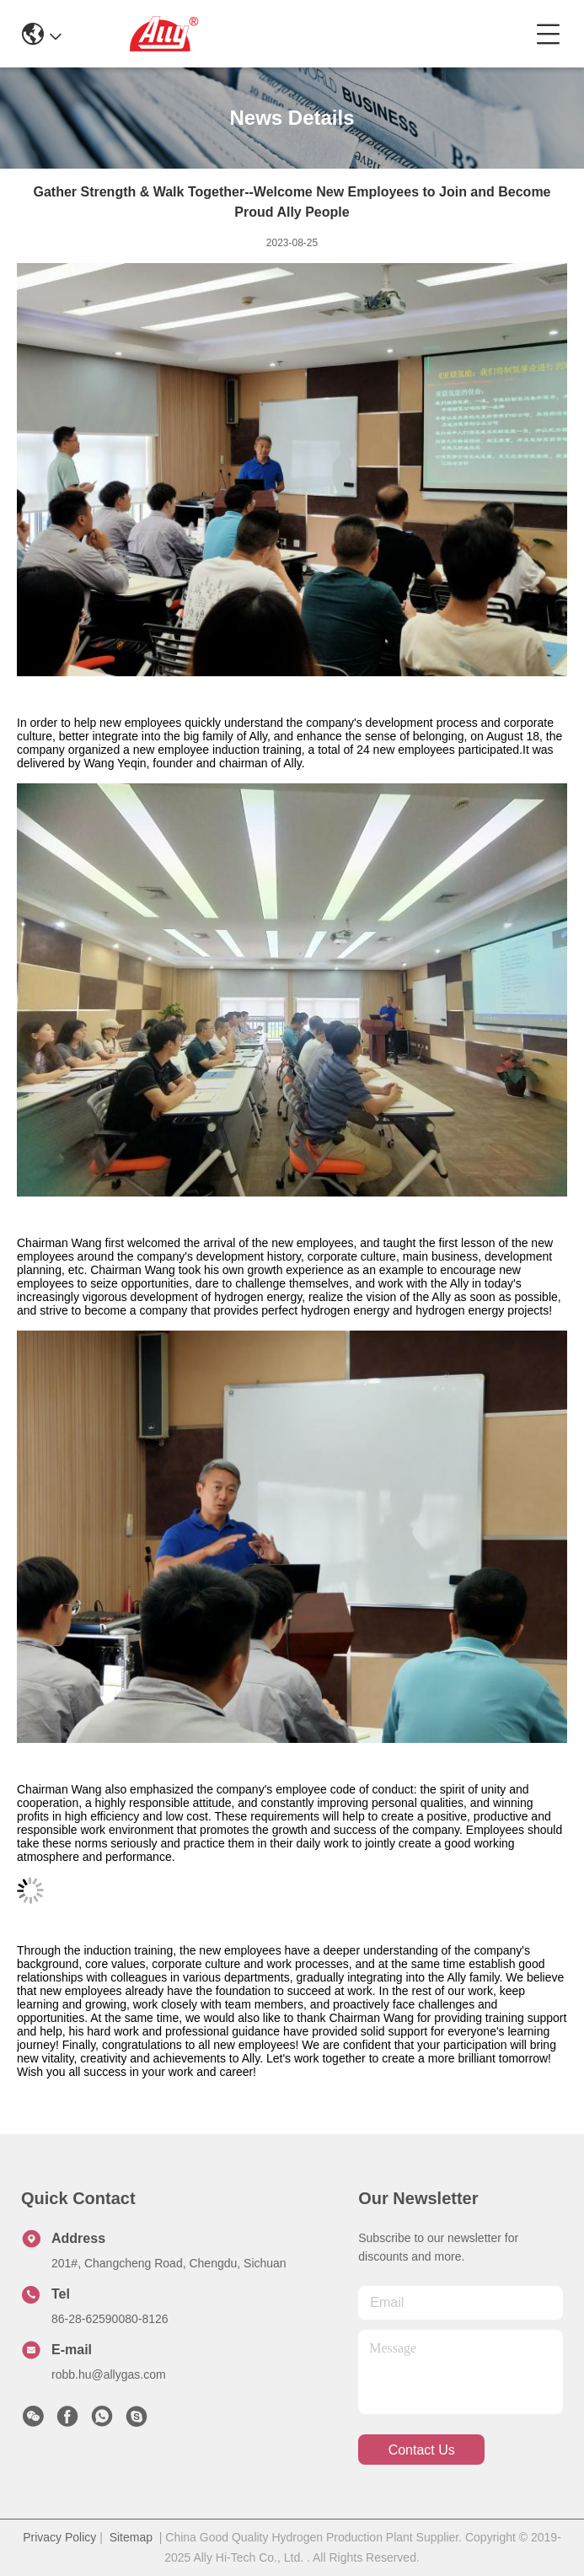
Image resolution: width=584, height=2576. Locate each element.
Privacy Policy (59, 2537)
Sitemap (131, 2537)
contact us (421, 2450)
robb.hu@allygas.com (108, 2374)
